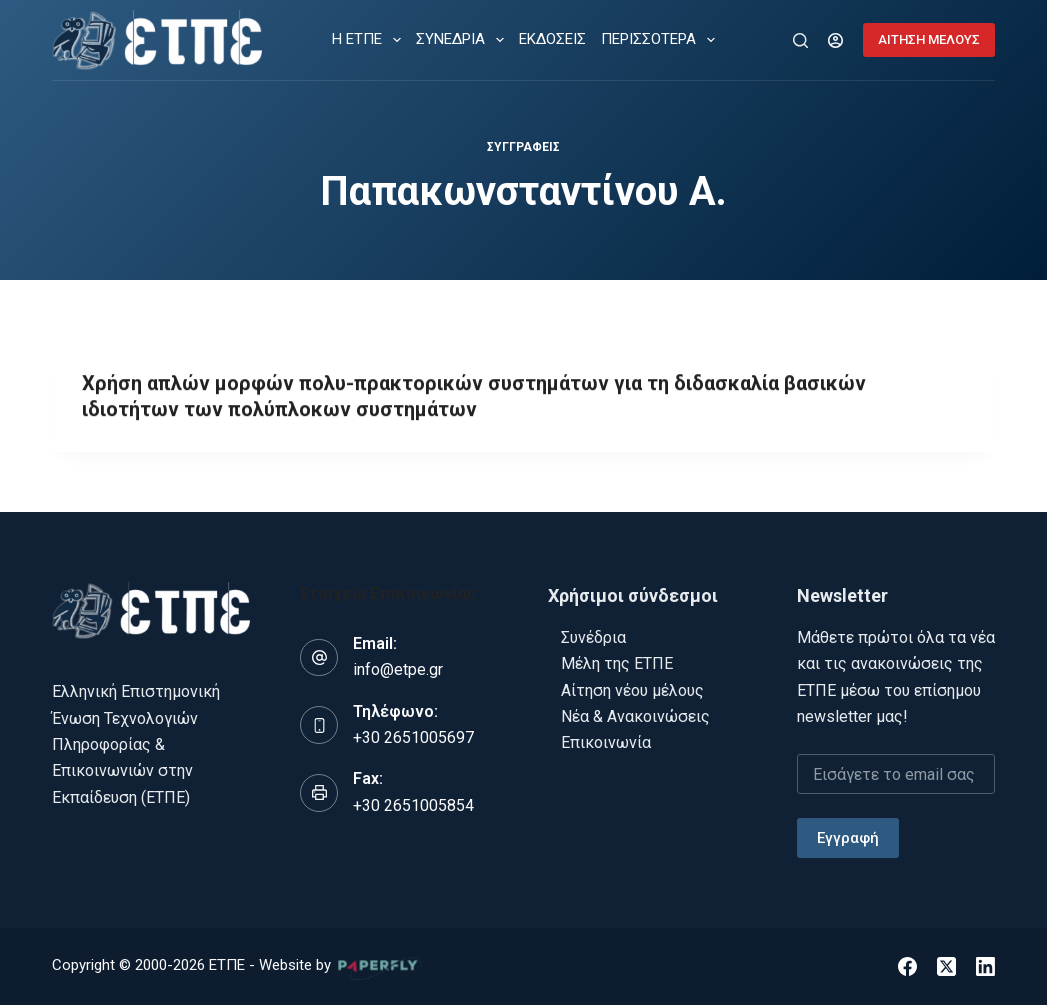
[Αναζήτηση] (800, 40)
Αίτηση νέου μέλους (632, 690)
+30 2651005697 (413, 737)
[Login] (835, 40)
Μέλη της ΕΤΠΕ (617, 663)
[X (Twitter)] (946, 966)
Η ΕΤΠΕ (370, 40)
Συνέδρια (593, 637)
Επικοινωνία (606, 742)
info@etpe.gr (398, 669)
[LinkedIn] (985, 966)
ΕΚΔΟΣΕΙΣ (552, 39)
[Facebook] (907, 966)
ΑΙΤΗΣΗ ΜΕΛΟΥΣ (929, 39)
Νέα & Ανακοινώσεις (635, 716)
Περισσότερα (662, 40)
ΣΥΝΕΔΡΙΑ (464, 40)
